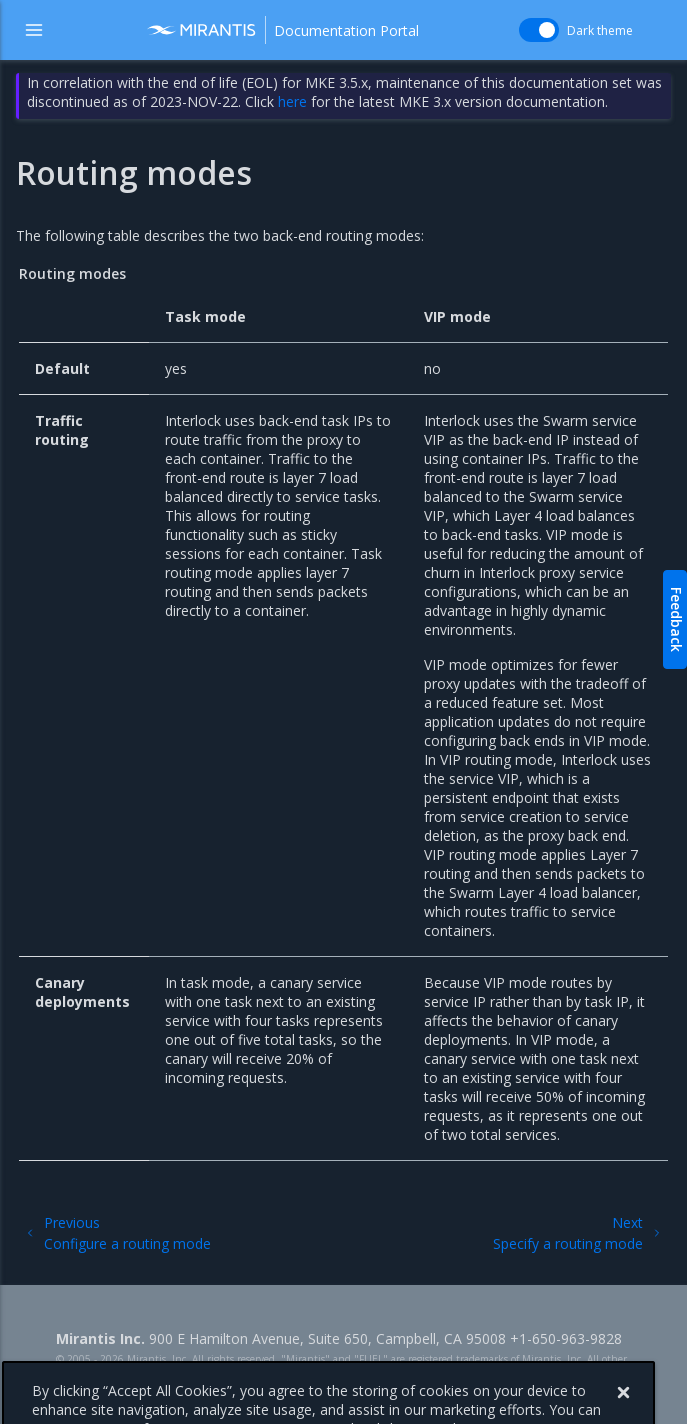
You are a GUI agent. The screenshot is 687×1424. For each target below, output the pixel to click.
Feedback (676, 619)
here (292, 101)
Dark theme (600, 30)
